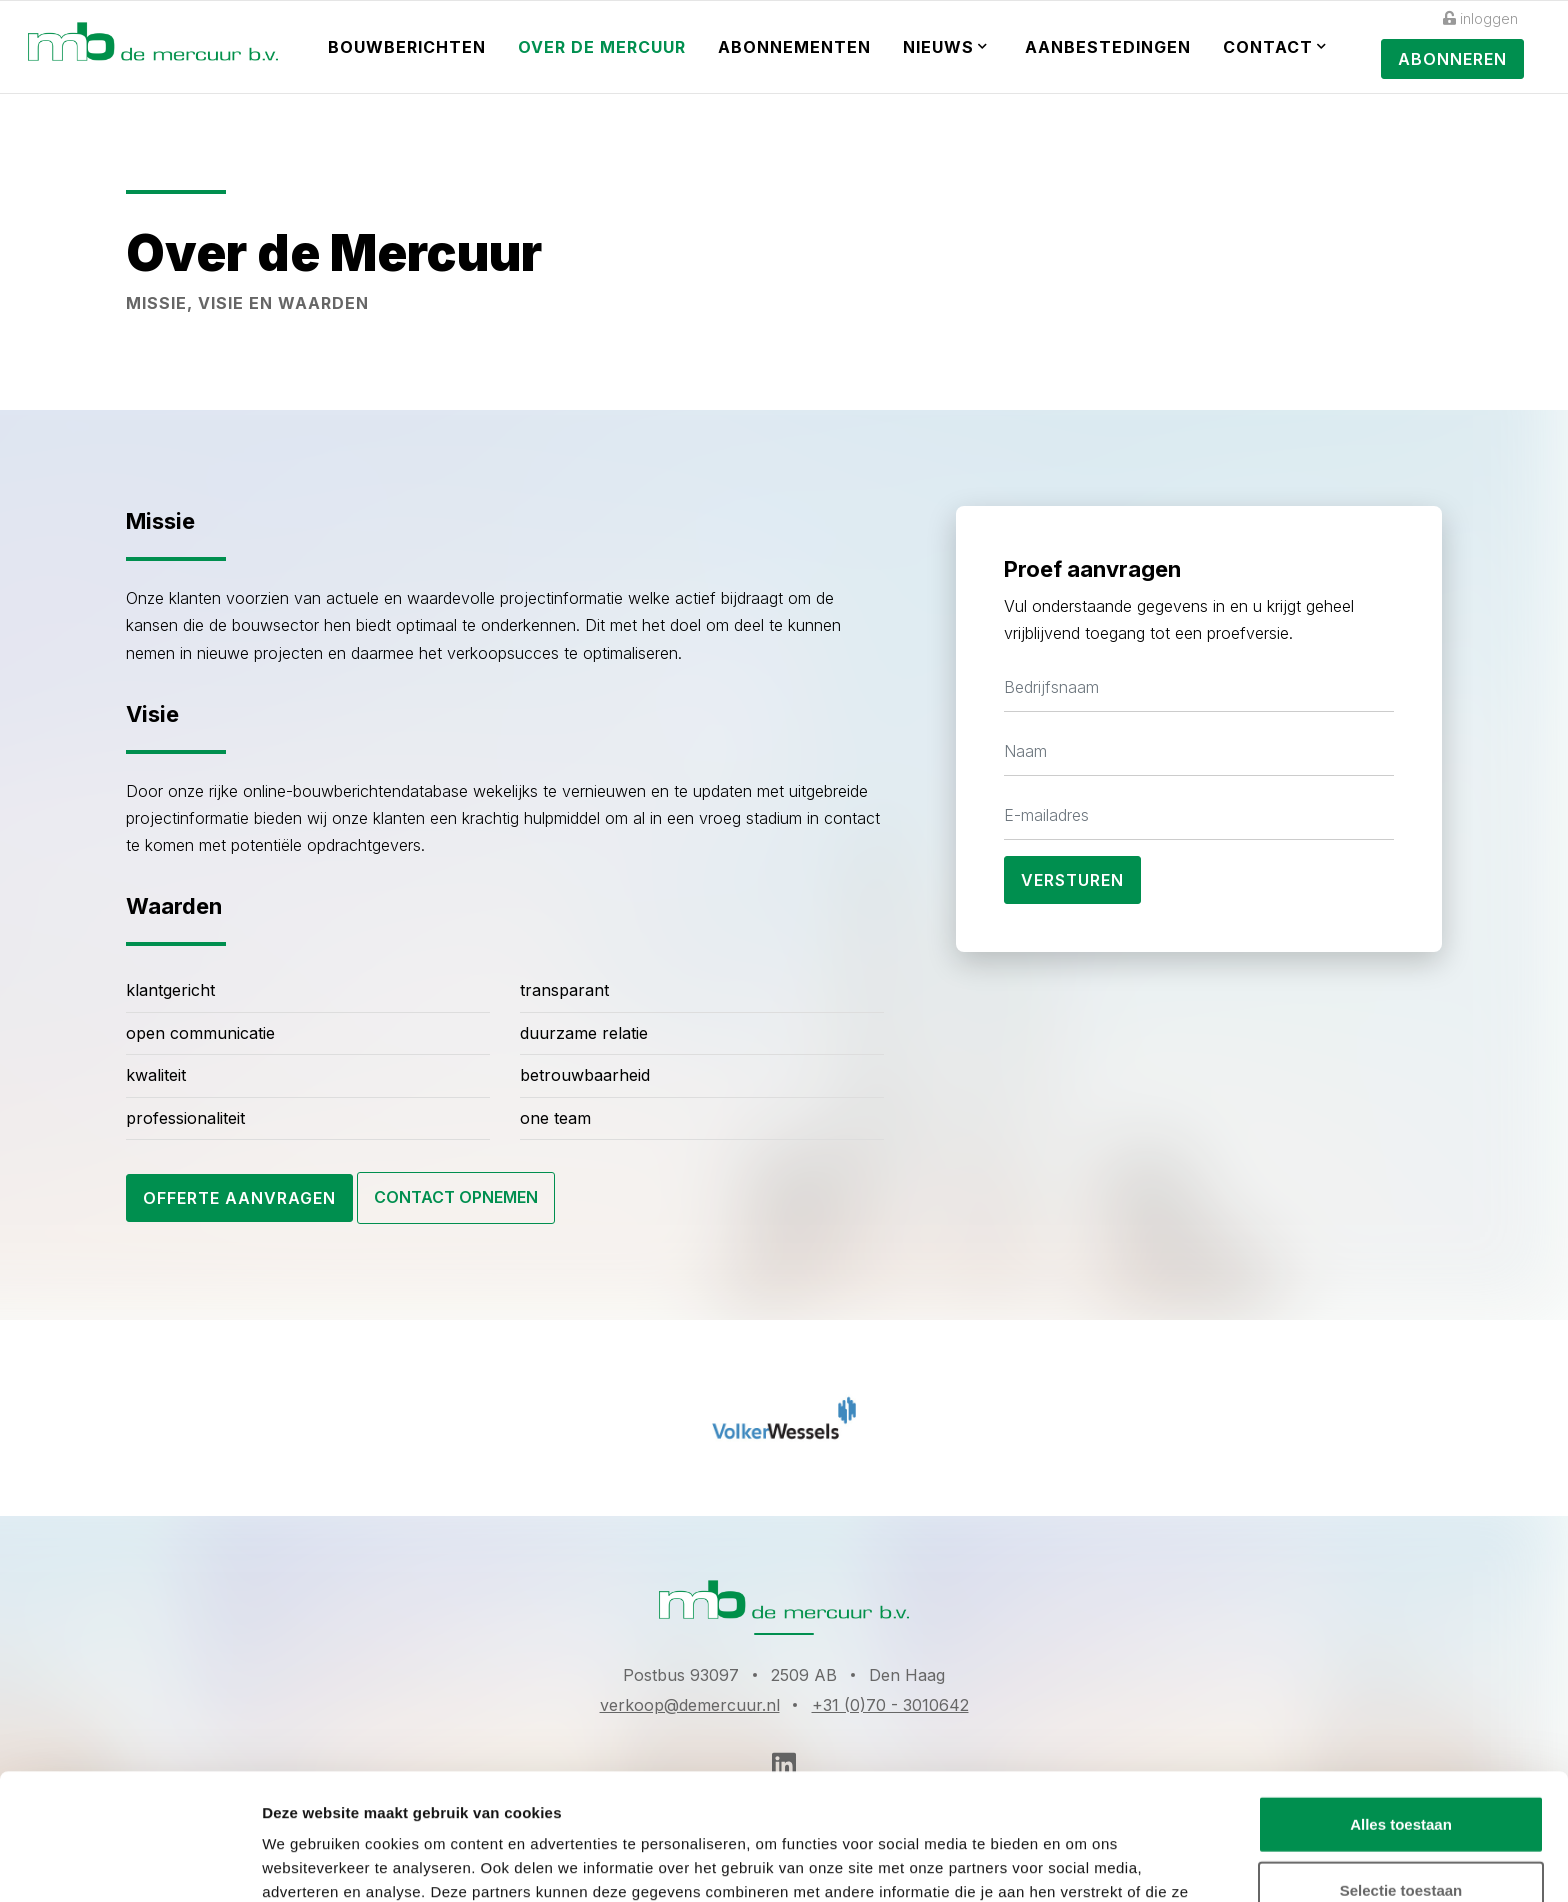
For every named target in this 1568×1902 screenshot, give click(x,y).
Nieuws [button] (945, 47)
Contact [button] (1275, 47)
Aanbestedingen (1108, 47)
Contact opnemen (456, 1197)
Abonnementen (794, 47)
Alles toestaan (1401, 1705)
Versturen (1072, 880)
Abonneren (1452, 59)
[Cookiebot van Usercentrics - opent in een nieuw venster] (129, 1863)
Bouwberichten (407, 47)
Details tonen (1080, 1862)
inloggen (1480, 18)
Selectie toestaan (1401, 1771)
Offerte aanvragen (239, 1198)
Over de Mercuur (602, 47)
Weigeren (1400, 1836)
